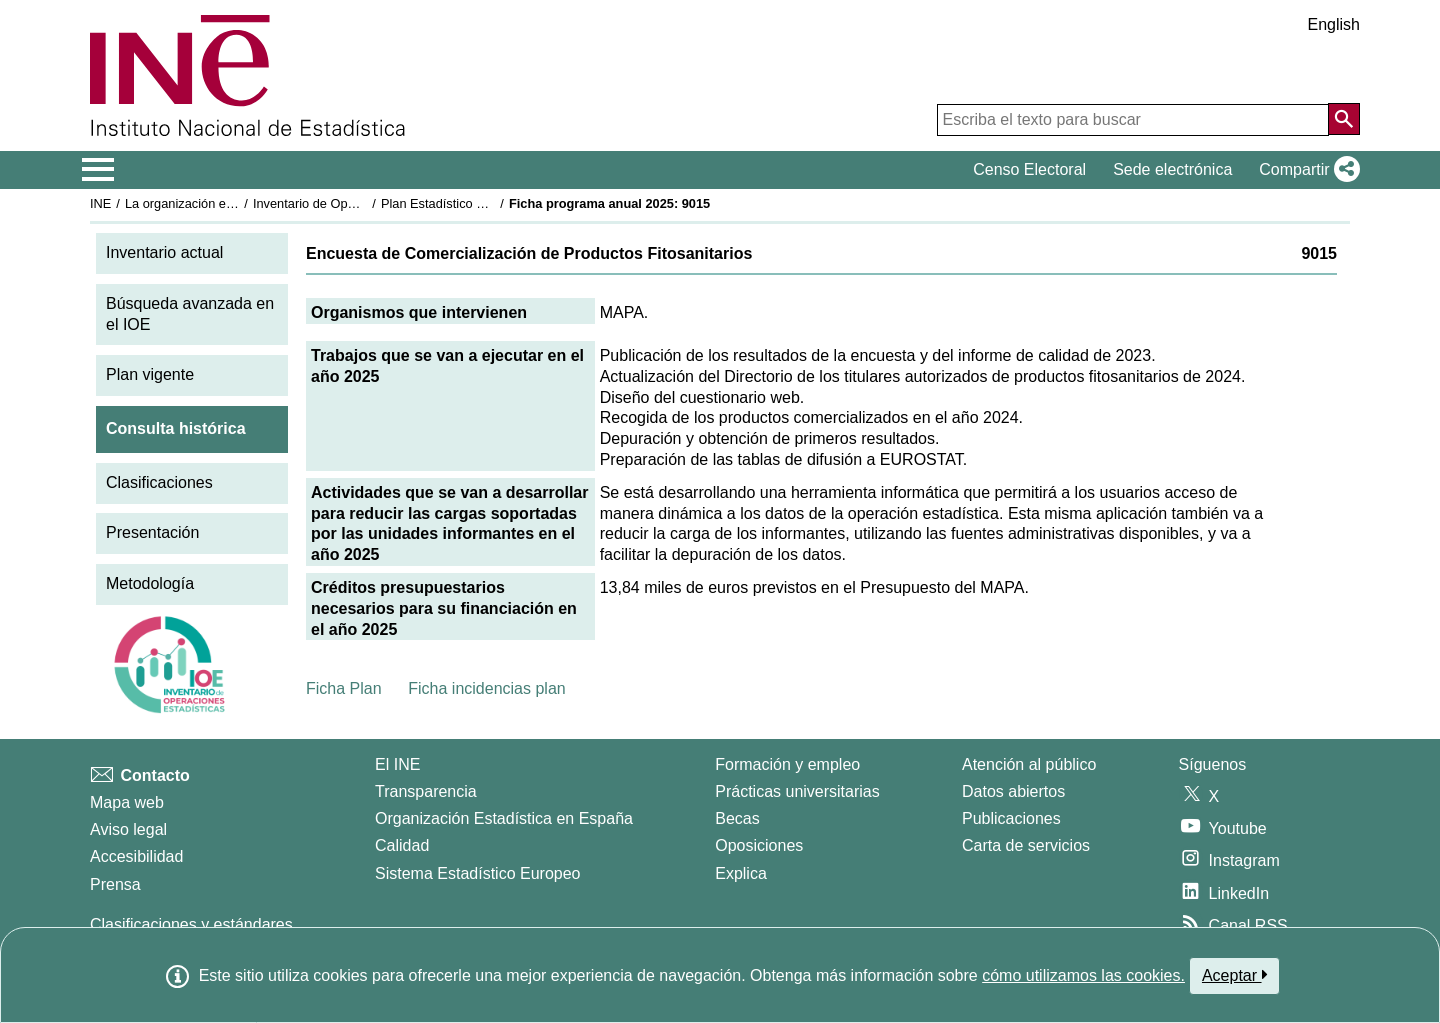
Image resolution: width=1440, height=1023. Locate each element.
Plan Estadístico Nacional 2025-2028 (486, 203)
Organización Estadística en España (504, 818)
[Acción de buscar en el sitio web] (1344, 119)
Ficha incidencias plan (486, 688)
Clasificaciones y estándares (191, 924)
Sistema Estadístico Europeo (477, 873)
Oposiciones (759, 845)
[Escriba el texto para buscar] (1133, 120)
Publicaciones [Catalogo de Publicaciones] (1011, 818)
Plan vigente (150, 374)
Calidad (402, 845)
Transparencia (426, 791)
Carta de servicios (1026, 845)
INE (100, 203)
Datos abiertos (1013, 791)
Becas (737, 818)
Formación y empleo (787, 764)
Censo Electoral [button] (1029, 169)
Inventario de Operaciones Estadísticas (364, 203)
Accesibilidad (136, 856)
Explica (741, 873)
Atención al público (1029, 764)
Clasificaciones (159, 482)
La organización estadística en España (235, 203)
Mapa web (127, 802)
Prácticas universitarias (797, 791)
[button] (1305, 170)
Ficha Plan (344, 688)
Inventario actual (164, 252)
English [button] (1334, 24)
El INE (397, 764)
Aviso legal (128, 829)
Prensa (115, 884)
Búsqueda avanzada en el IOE (190, 314)
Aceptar (1234, 975)
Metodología (150, 583)
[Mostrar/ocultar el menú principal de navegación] (98, 170)
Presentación (152, 532)
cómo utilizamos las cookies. (1083, 975)
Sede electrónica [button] (1172, 169)
